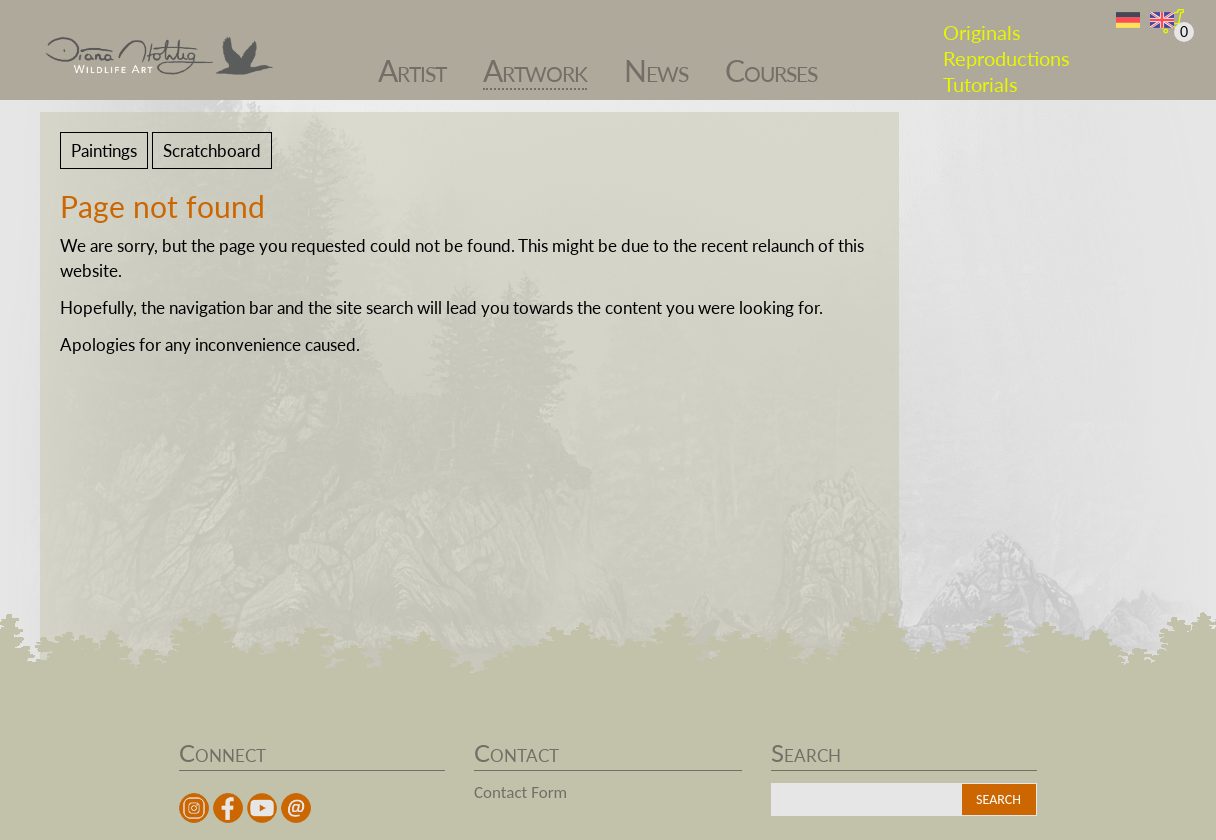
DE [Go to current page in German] (1128, 21)
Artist (412, 60)
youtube (262, 808)
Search (998, 799)
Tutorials (980, 74)
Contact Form (520, 792)
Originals (982, 22)
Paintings (104, 150)
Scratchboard (212, 150)
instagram (194, 808)
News (656, 60)
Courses (771, 60)
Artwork (535, 60)
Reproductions (1006, 48)
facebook (228, 808)
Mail (296, 808)
